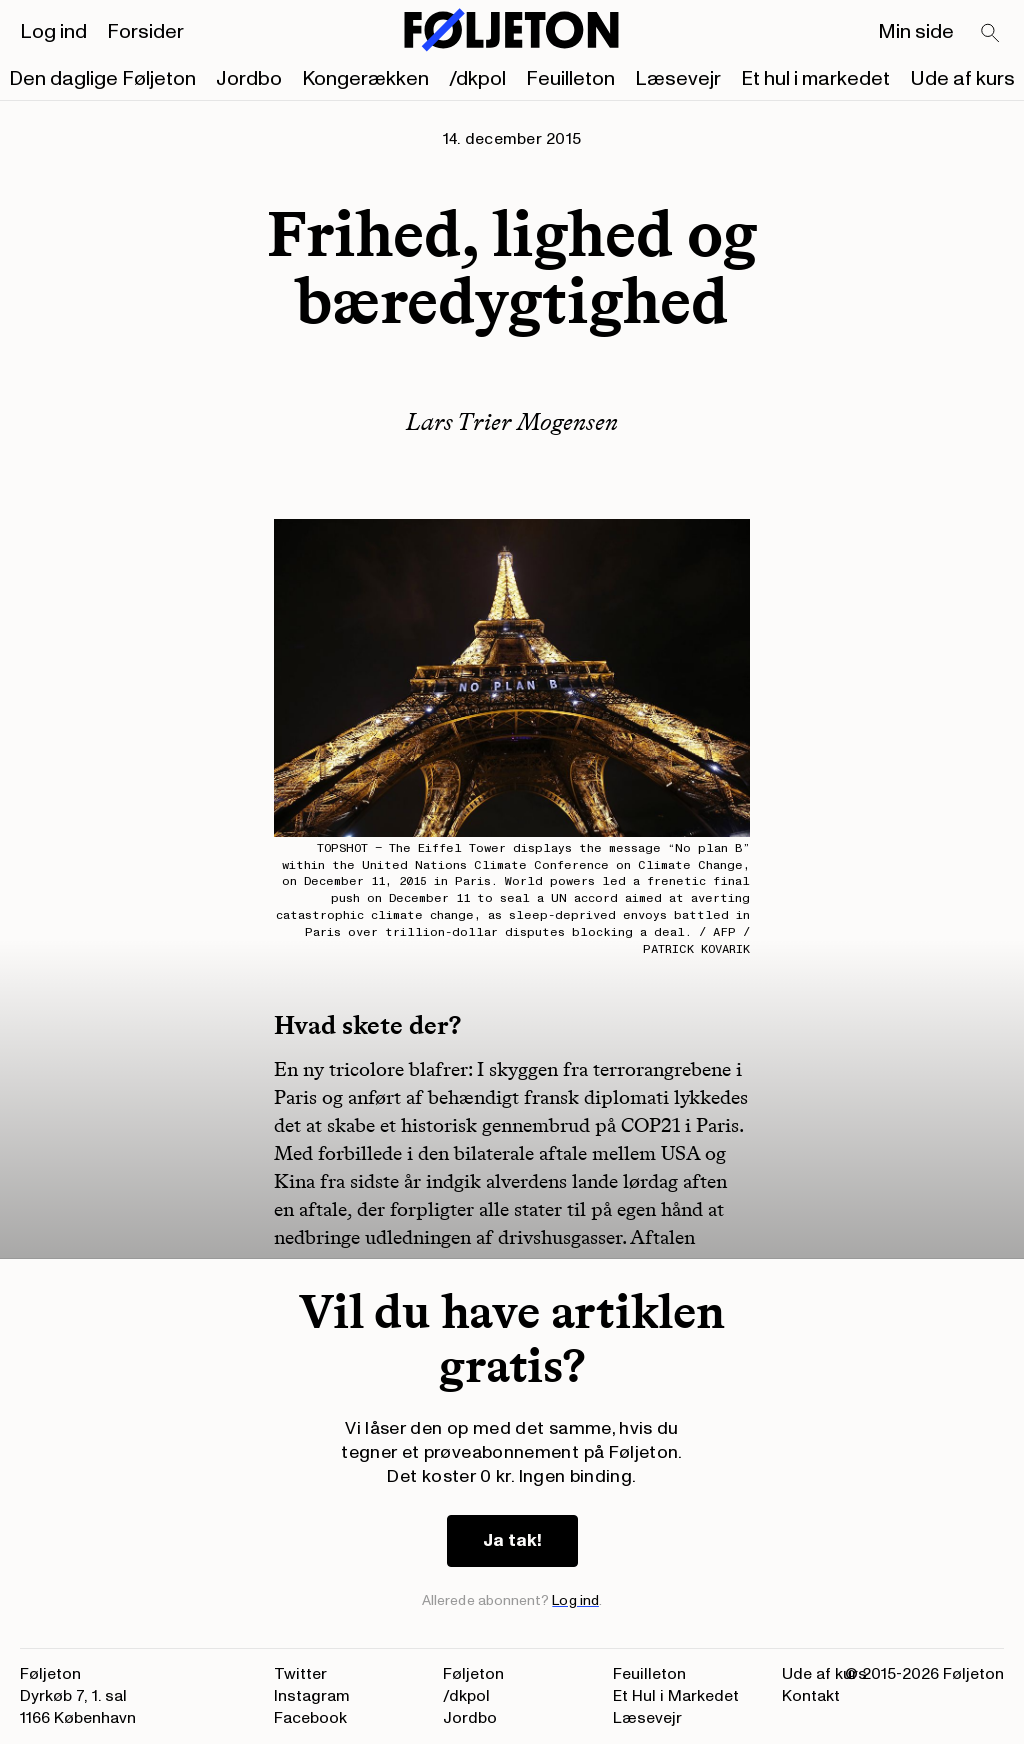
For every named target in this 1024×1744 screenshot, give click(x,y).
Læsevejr (678, 79)
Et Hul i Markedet (676, 1696)
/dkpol (477, 79)
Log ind (53, 32)
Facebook (310, 1718)
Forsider (145, 32)
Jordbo (249, 79)
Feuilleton (570, 79)
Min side (916, 32)
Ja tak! (512, 1540)
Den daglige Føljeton (102, 79)
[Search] (991, 34)
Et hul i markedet (815, 79)
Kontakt (811, 1696)
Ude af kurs (962, 79)
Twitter (300, 1674)
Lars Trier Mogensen (512, 421)
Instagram (312, 1696)
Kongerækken (365, 79)
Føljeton (473, 1674)
